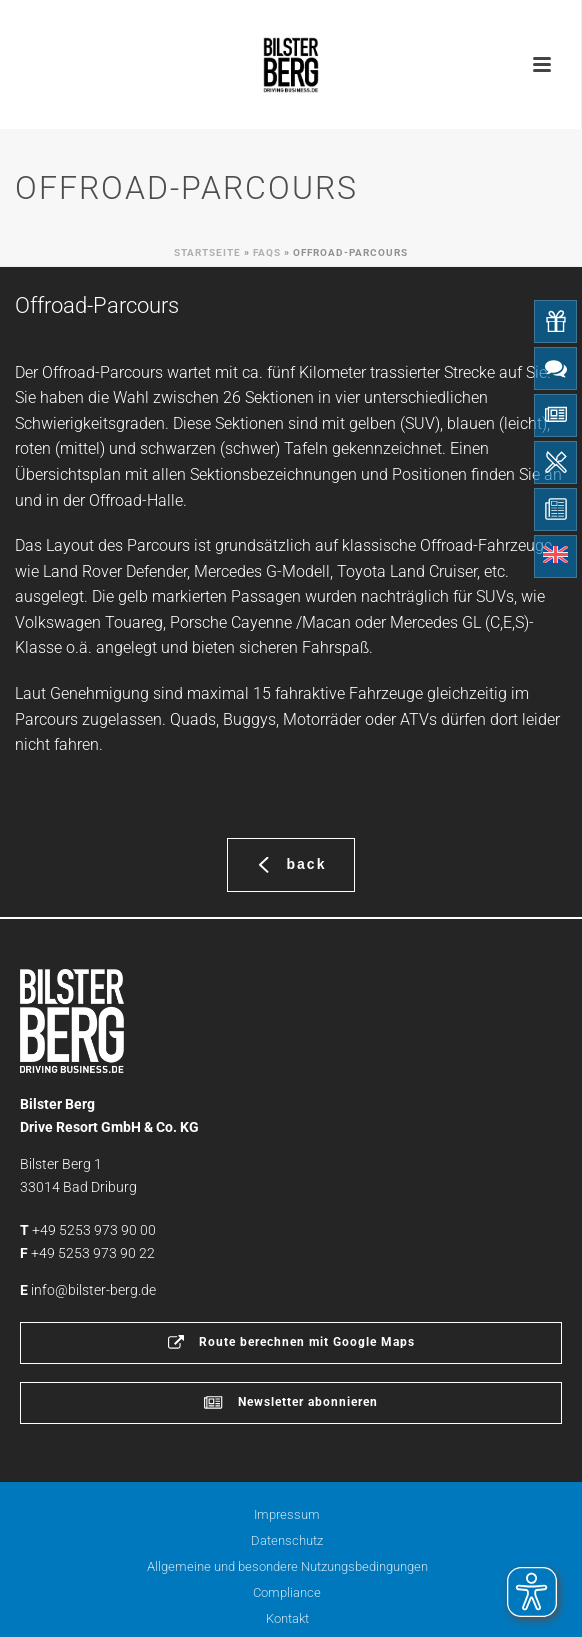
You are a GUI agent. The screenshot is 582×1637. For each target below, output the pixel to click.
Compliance (287, 1592)
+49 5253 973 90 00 (94, 1230)
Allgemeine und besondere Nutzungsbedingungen (287, 1566)
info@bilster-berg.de (93, 1290)
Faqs (267, 252)
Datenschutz (287, 1540)
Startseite (207, 252)
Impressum (287, 1514)
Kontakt (287, 1618)
